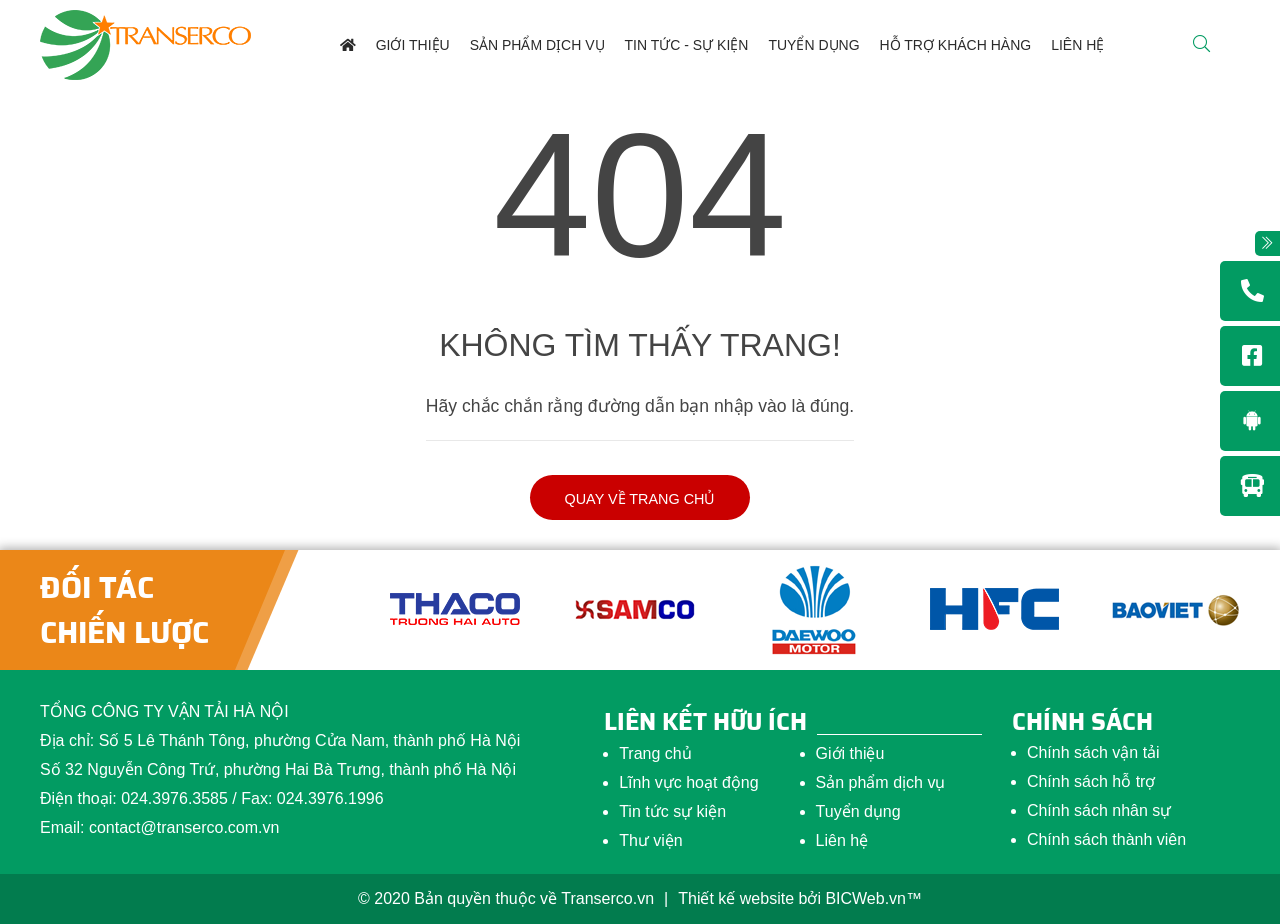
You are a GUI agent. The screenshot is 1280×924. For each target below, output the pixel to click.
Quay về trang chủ (640, 499)
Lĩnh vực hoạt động (688, 782)
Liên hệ (842, 840)
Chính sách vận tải (1093, 752)
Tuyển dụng (858, 811)
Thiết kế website (736, 898)
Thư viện (651, 840)
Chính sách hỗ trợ (1091, 781)
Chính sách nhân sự (1099, 810)
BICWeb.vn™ (873, 898)
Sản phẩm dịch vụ (881, 782)
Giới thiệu (850, 753)
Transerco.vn (607, 898)
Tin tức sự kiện (672, 811)
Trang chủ (655, 753)
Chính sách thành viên (1106, 839)
